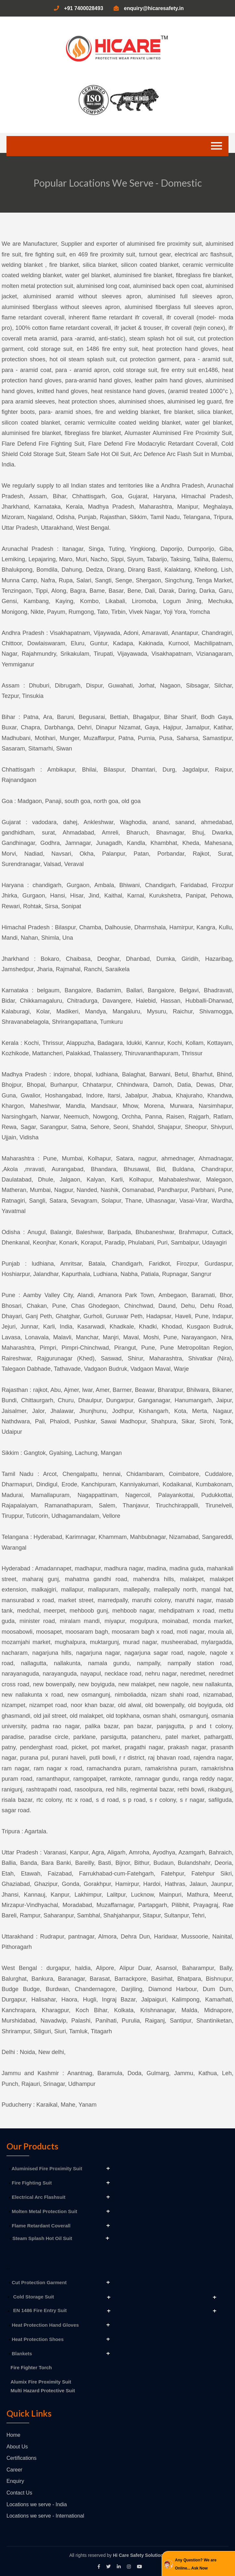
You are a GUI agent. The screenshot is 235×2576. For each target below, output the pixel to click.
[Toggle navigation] (216, 146)
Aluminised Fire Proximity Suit (45, 2168)
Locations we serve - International (45, 2516)
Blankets (20, 2353)
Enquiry (15, 2481)
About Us (17, 2446)
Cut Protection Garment (38, 2282)
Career (14, 2469)
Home (13, 2435)
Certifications (21, 2458)
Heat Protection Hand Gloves (44, 2325)
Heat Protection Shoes (36, 2339)
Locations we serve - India (36, 2504)
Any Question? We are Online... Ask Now (195, 2564)
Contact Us (19, 2493)
